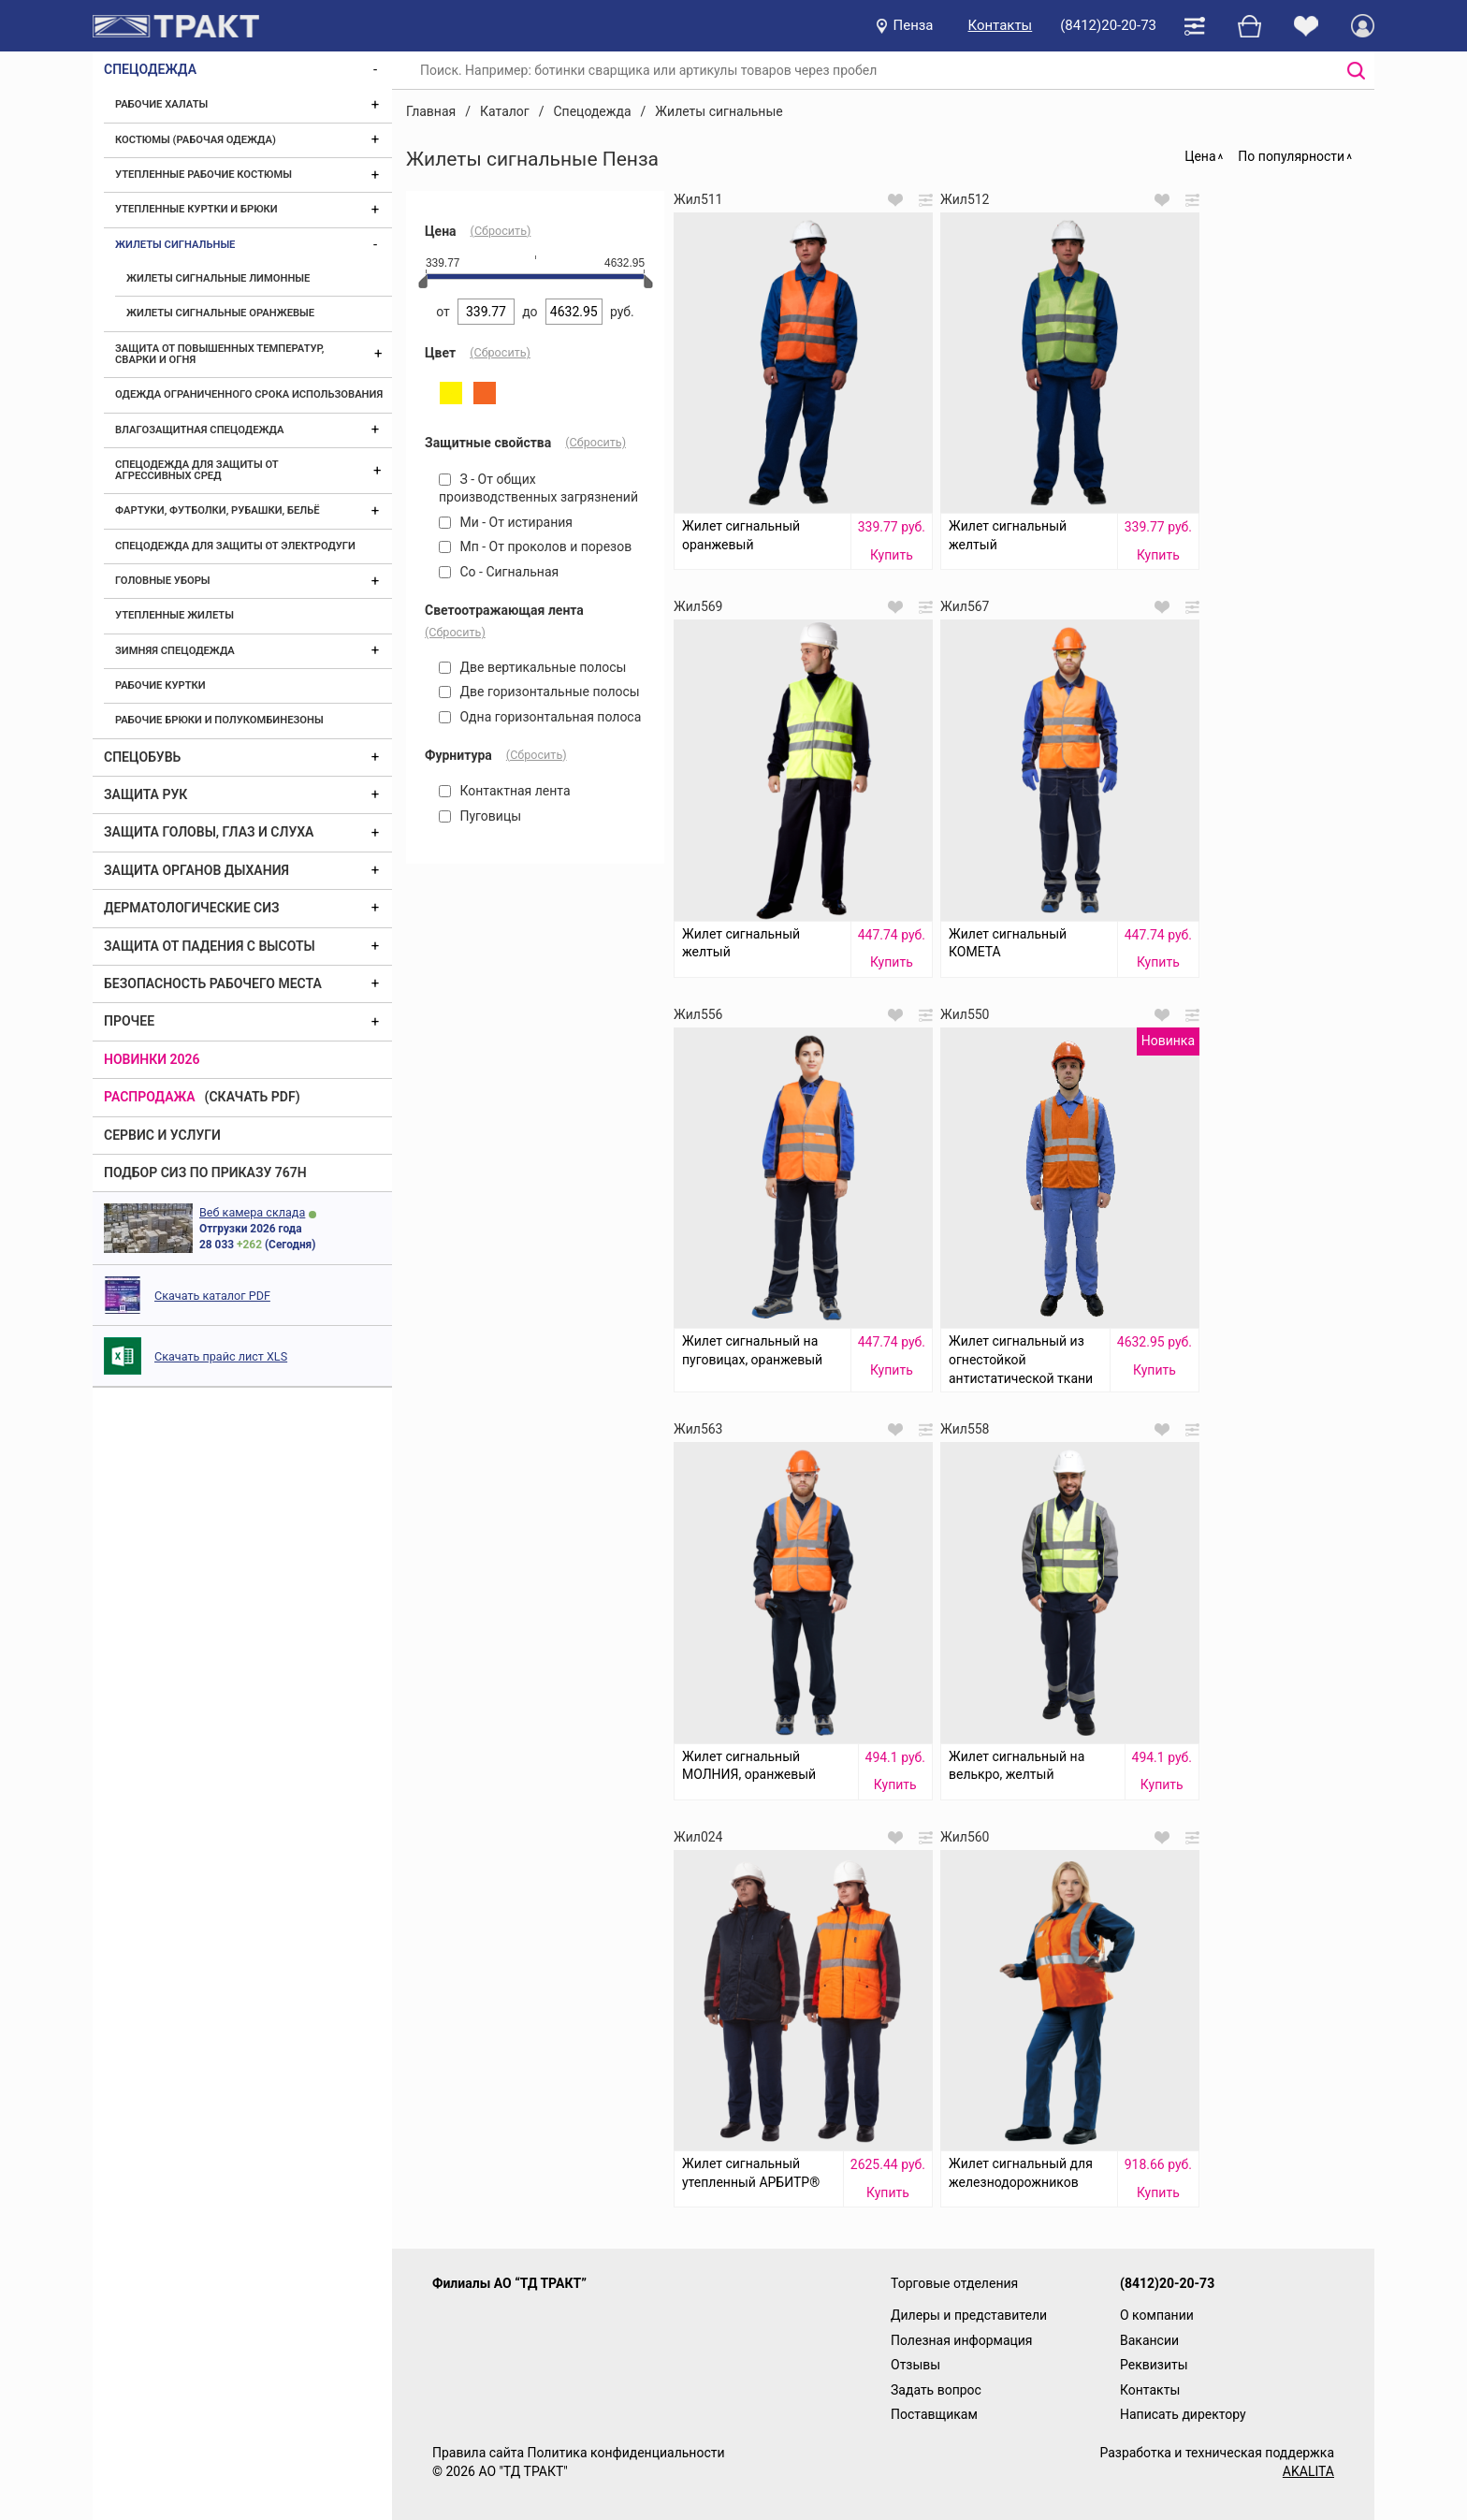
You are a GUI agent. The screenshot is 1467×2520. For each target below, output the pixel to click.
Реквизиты (1154, 2364)
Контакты (1000, 25)
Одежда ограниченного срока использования (249, 394)
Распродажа (150, 1096)
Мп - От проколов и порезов (535, 546)
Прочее (129, 1020)
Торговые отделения (954, 2283)
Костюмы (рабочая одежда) (195, 140)
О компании (1157, 2315)
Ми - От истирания (506, 522)
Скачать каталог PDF (212, 1296)
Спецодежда (150, 69)
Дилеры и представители (969, 2315)
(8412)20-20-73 (1108, 25)
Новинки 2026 (152, 1059)
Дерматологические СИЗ (192, 907)
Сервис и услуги (162, 1135)
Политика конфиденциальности (625, 2452)
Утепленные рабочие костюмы (203, 174)
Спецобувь (142, 757)
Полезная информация (962, 2340)
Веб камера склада (252, 1212)
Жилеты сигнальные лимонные (218, 278)
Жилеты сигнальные (175, 245)
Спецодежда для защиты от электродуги (235, 546)
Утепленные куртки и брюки (196, 209)
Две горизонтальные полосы (539, 691)
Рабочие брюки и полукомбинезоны (219, 720)
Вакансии (1149, 2340)
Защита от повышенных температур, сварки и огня (219, 354)
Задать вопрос (936, 2389)
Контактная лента (505, 790)
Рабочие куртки (160, 685)
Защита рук (145, 794)
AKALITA (1308, 2471)
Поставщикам (934, 2414)
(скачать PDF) (252, 1096)
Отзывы (915, 2364)
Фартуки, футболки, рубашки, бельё (217, 510)
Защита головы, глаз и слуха (208, 831)
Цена (1199, 156)
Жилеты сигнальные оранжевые (220, 313)
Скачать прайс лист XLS (220, 1356)
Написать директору (1183, 2414)
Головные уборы (163, 581)
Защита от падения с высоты (209, 946)
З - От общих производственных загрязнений (538, 488)
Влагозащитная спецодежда (199, 430)
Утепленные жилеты (174, 615)
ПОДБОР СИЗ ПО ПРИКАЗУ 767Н (205, 1172)
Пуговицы (480, 815)
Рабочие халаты (161, 104)
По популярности (1291, 156)
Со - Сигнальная (499, 571)
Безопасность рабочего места (213, 983)
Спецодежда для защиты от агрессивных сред (196, 470)
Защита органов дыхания (196, 870)
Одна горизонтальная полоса (540, 716)
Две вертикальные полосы (532, 667)
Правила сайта (478, 2452)
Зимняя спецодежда (175, 651)
